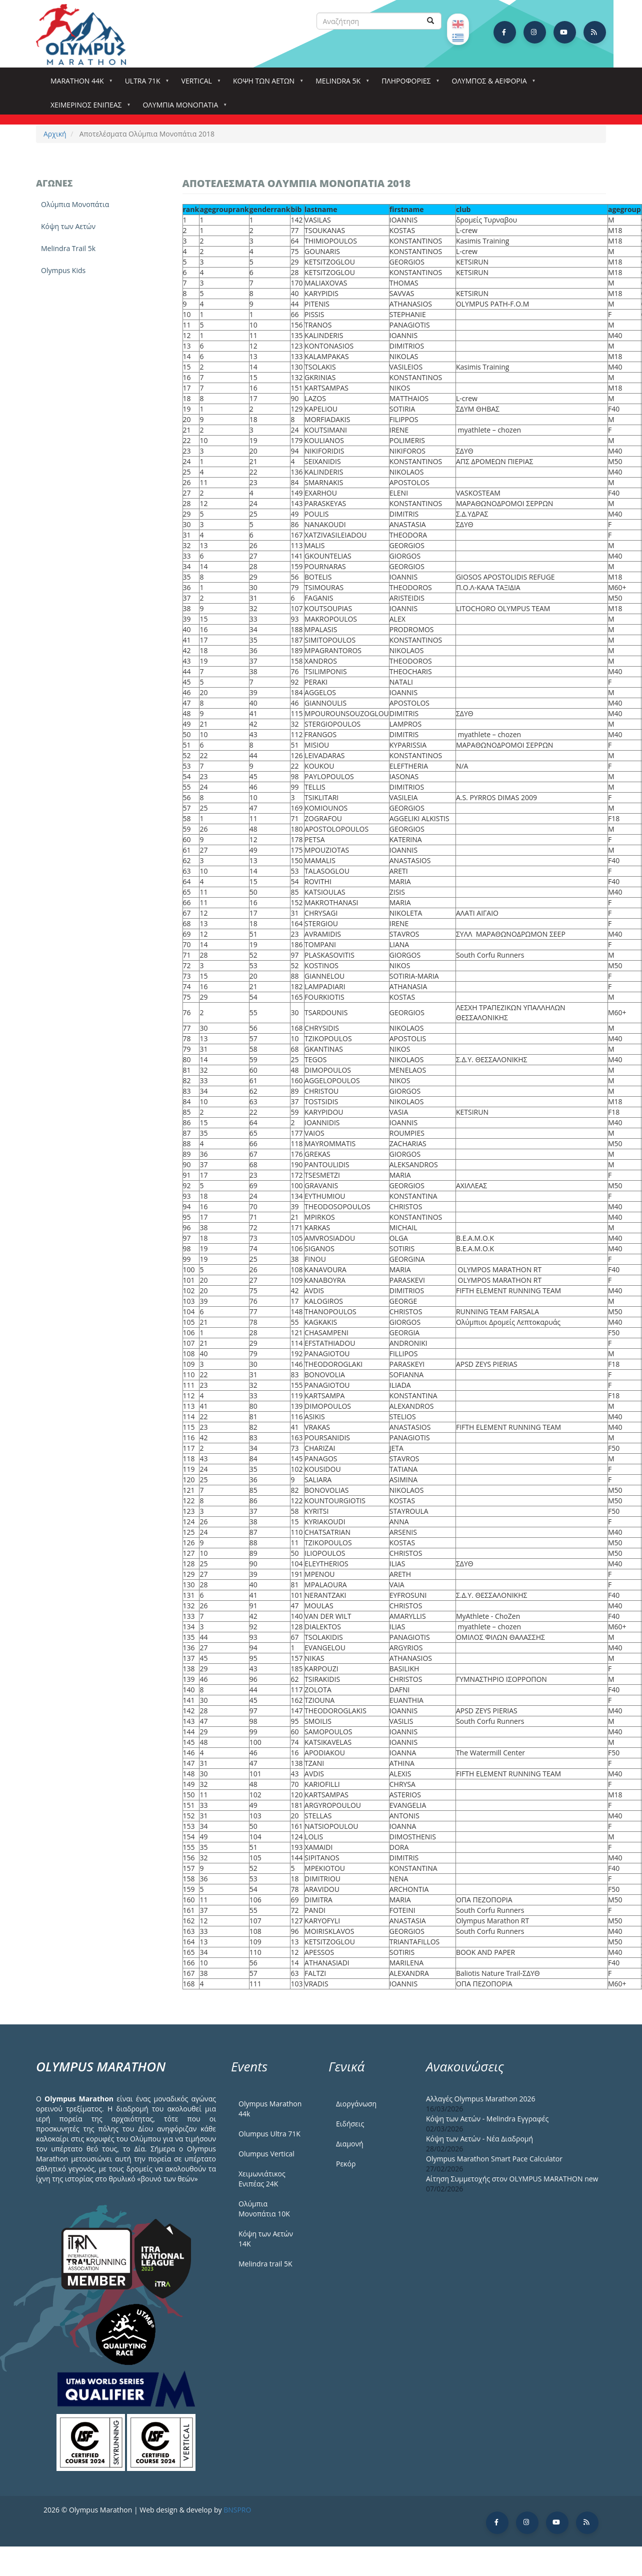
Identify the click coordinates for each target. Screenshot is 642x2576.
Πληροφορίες (408, 84)
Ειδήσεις (350, 2123)
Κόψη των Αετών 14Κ (265, 2238)
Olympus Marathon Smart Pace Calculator (494, 2158)
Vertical (198, 84)
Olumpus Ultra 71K (269, 2133)
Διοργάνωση (356, 2103)
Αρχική (55, 134)
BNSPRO (237, 2509)
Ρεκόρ (346, 2163)
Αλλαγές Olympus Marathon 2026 (481, 2098)
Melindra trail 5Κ (265, 2263)
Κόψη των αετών (266, 84)
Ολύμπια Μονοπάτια (182, 108)
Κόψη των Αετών (68, 226)
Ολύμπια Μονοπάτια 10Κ (264, 2208)
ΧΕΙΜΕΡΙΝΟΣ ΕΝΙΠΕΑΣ (88, 108)
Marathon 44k (79, 84)
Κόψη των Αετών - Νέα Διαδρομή (479, 2138)
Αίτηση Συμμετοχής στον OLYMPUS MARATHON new (512, 2178)
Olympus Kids (63, 270)
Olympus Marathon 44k (270, 2108)
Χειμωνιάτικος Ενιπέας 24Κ (262, 2178)
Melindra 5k (340, 84)
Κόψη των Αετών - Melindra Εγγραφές (487, 2118)
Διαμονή (350, 2143)
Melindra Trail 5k (68, 248)
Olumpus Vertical (266, 2153)
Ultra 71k (145, 84)
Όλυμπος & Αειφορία (491, 84)
